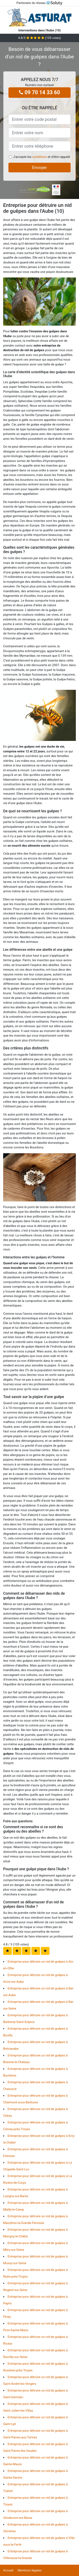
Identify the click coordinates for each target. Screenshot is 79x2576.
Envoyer (39, 167)
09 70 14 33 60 (39, 92)
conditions (39, 157)
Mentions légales (30, 2570)
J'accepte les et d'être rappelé (41, 157)
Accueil (8, 2570)
